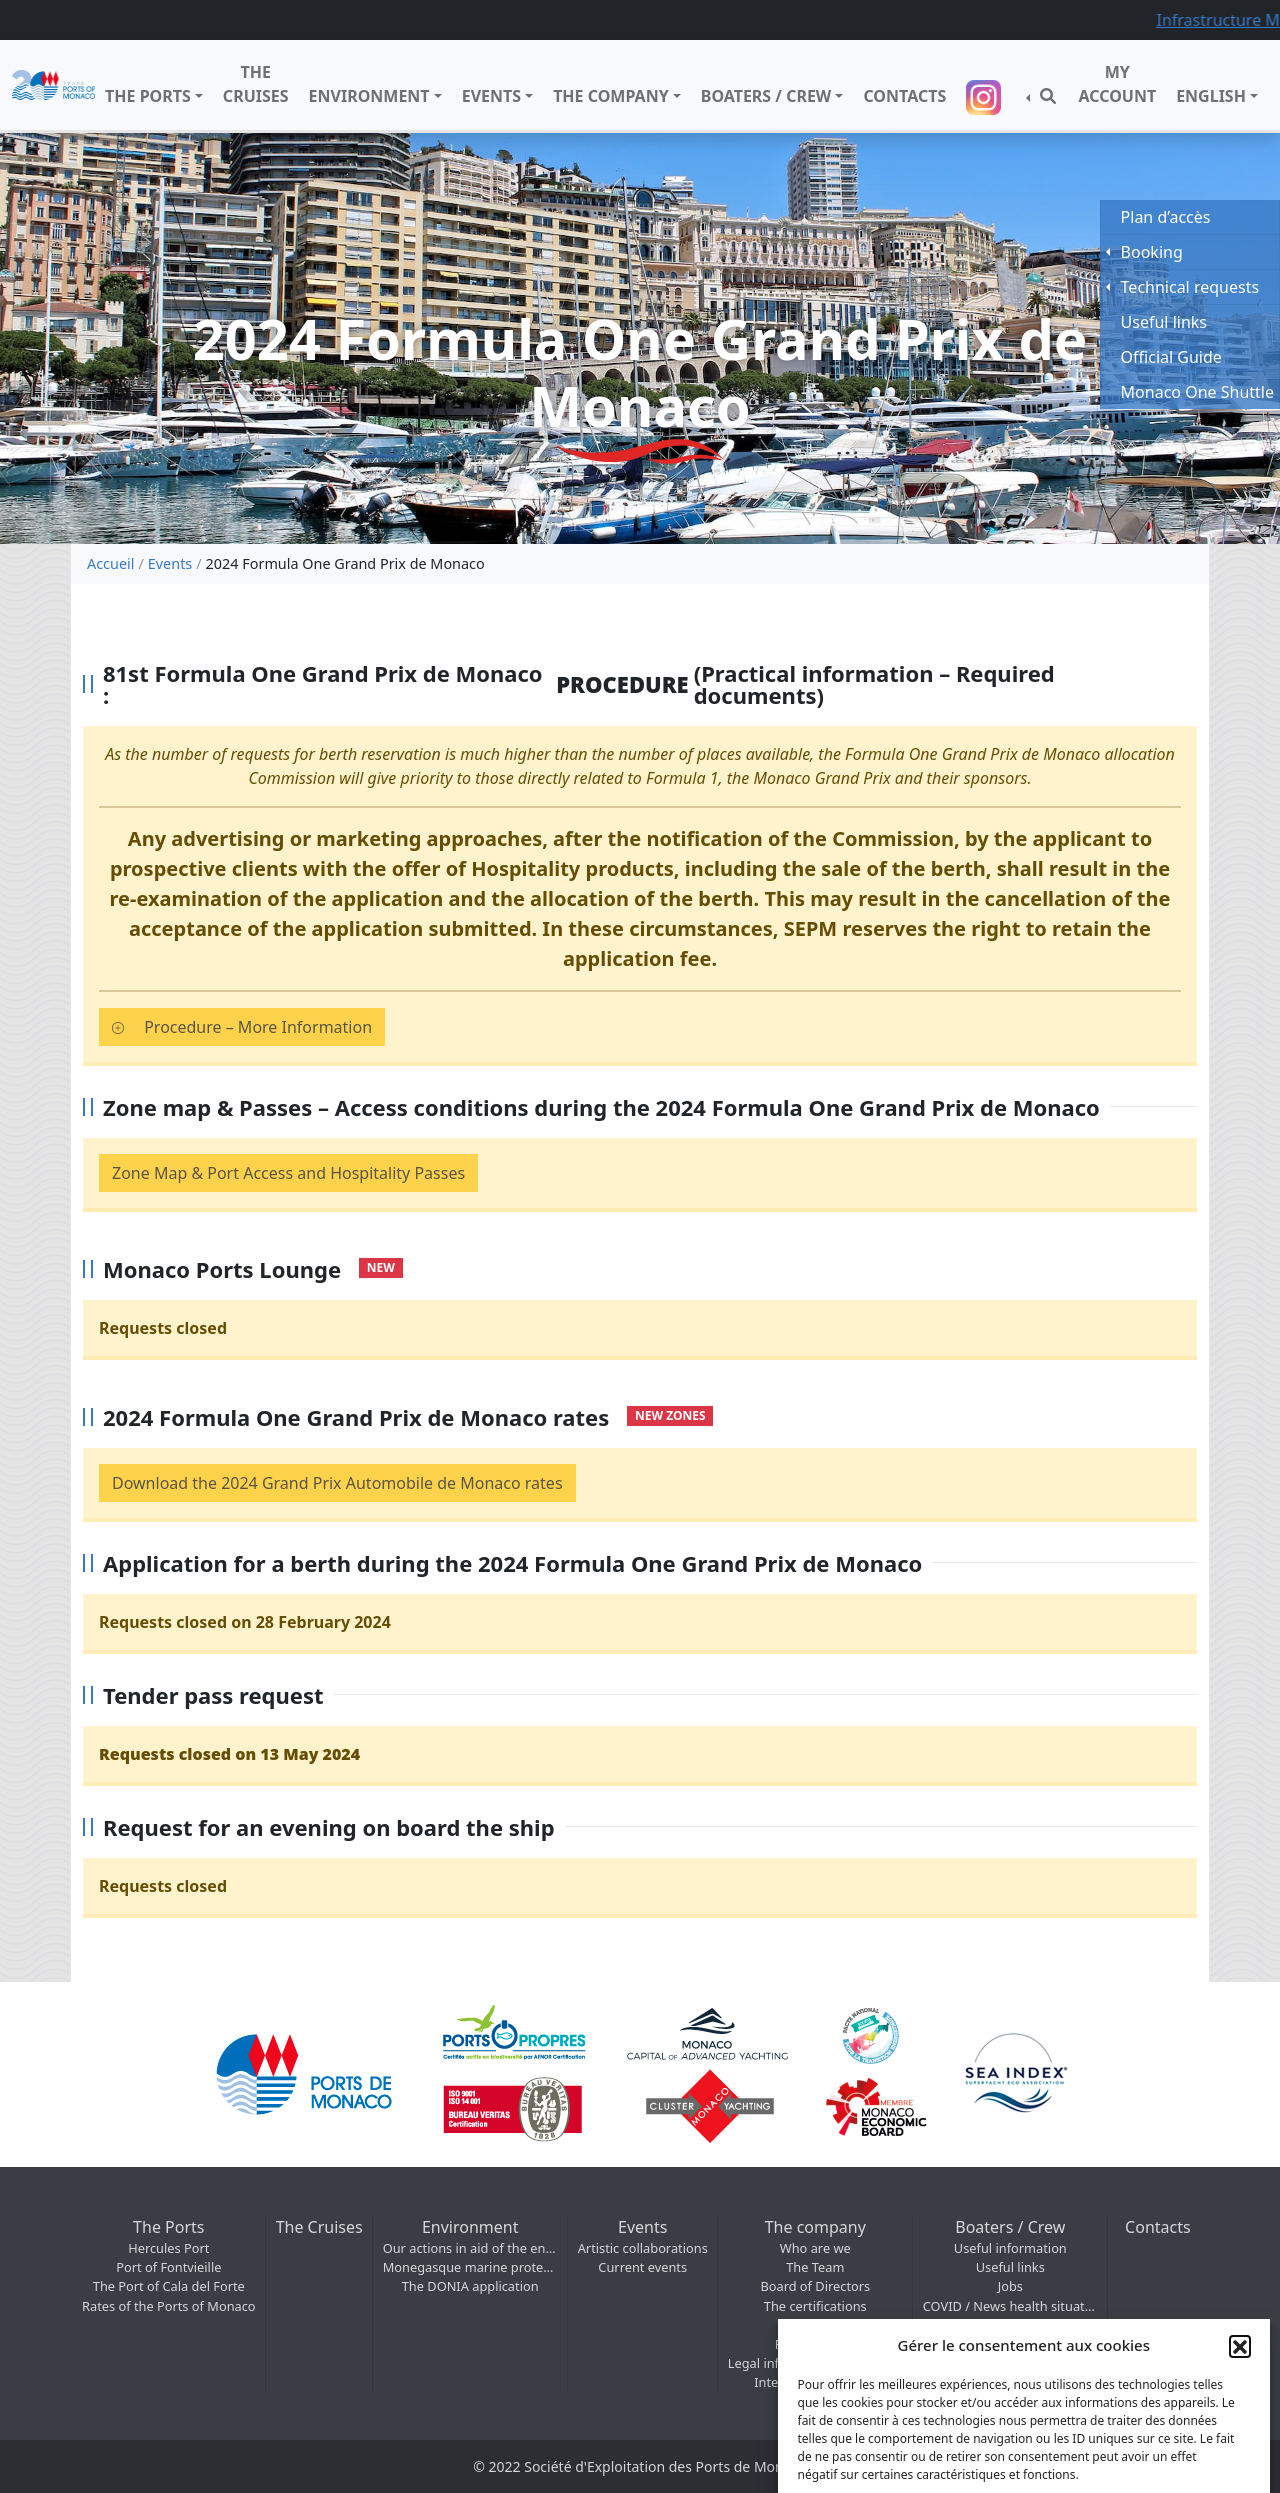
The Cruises (256, 84)
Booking (1152, 252)
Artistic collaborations (643, 2248)
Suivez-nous (986, 97)
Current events (642, 2267)
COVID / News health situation (1010, 2306)
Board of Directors (815, 2286)
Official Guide (1171, 357)
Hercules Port (168, 2248)
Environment (369, 96)
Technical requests (1190, 287)
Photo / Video (815, 2344)
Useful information (1010, 2248)
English (1211, 96)
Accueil (110, 563)
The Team (815, 2267)
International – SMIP (815, 2382)
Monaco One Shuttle (1197, 392)
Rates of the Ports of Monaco (169, 2306)
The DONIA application (470, 2286)
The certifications (815, 2306)
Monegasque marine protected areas (470, 2267)
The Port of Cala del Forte (169, 2286)
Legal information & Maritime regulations (815, 2363)
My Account (1117, 84)
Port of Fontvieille (168, 2267)
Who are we (815, 2248)
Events (491, 96)
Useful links (1010, 2267)
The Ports (148, 96)
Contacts (904, 96)
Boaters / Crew (766, 96)
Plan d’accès (1166, 217)
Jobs (1010, 2286)
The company (611, 96)
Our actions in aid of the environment (470, 2248)
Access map (815, 2325)
